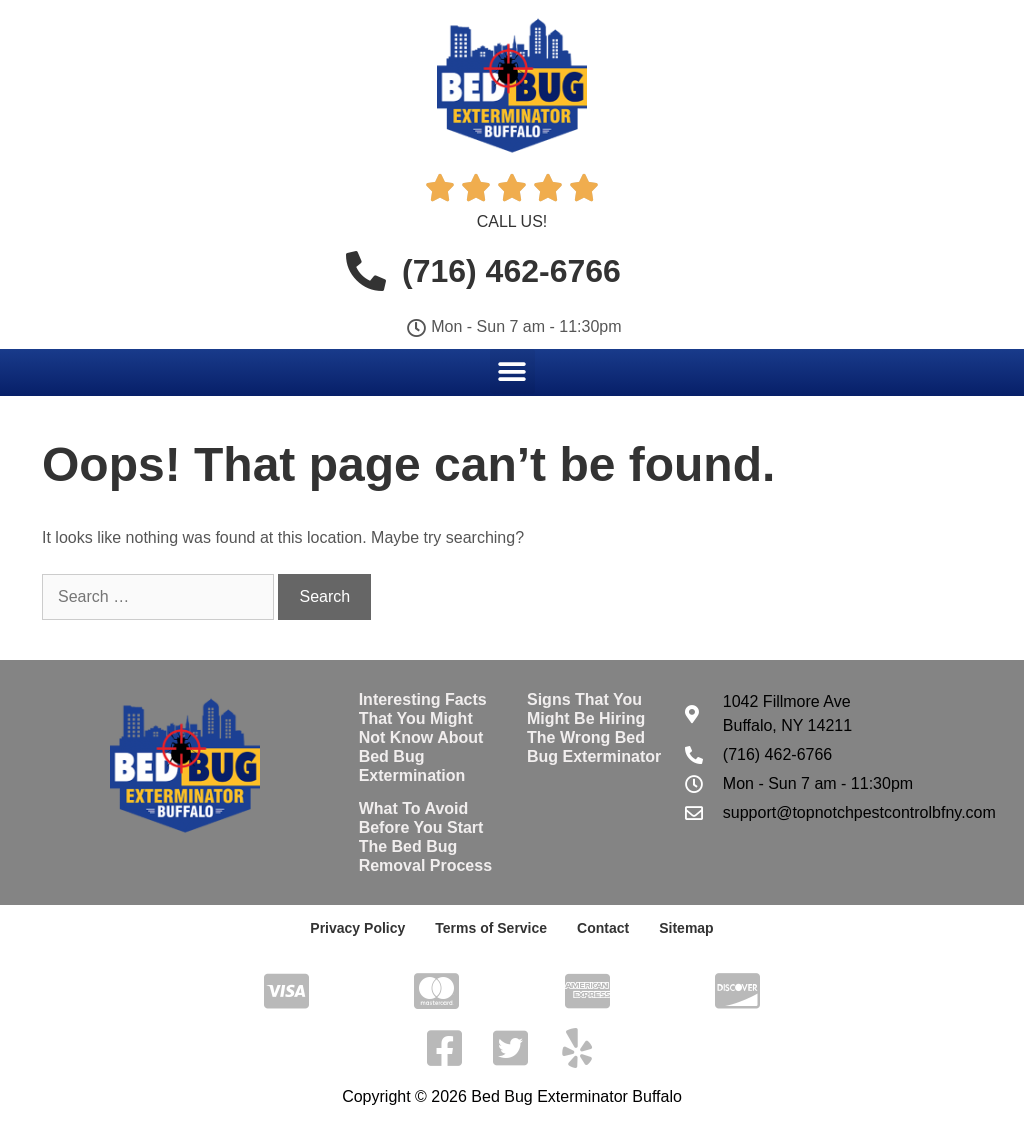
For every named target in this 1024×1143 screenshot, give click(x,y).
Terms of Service (491, 928)
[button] (512, 371)
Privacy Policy (357, 928)
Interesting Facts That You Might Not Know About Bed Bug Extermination (423, 738)
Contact (603, 928)
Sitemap (686, 928)
